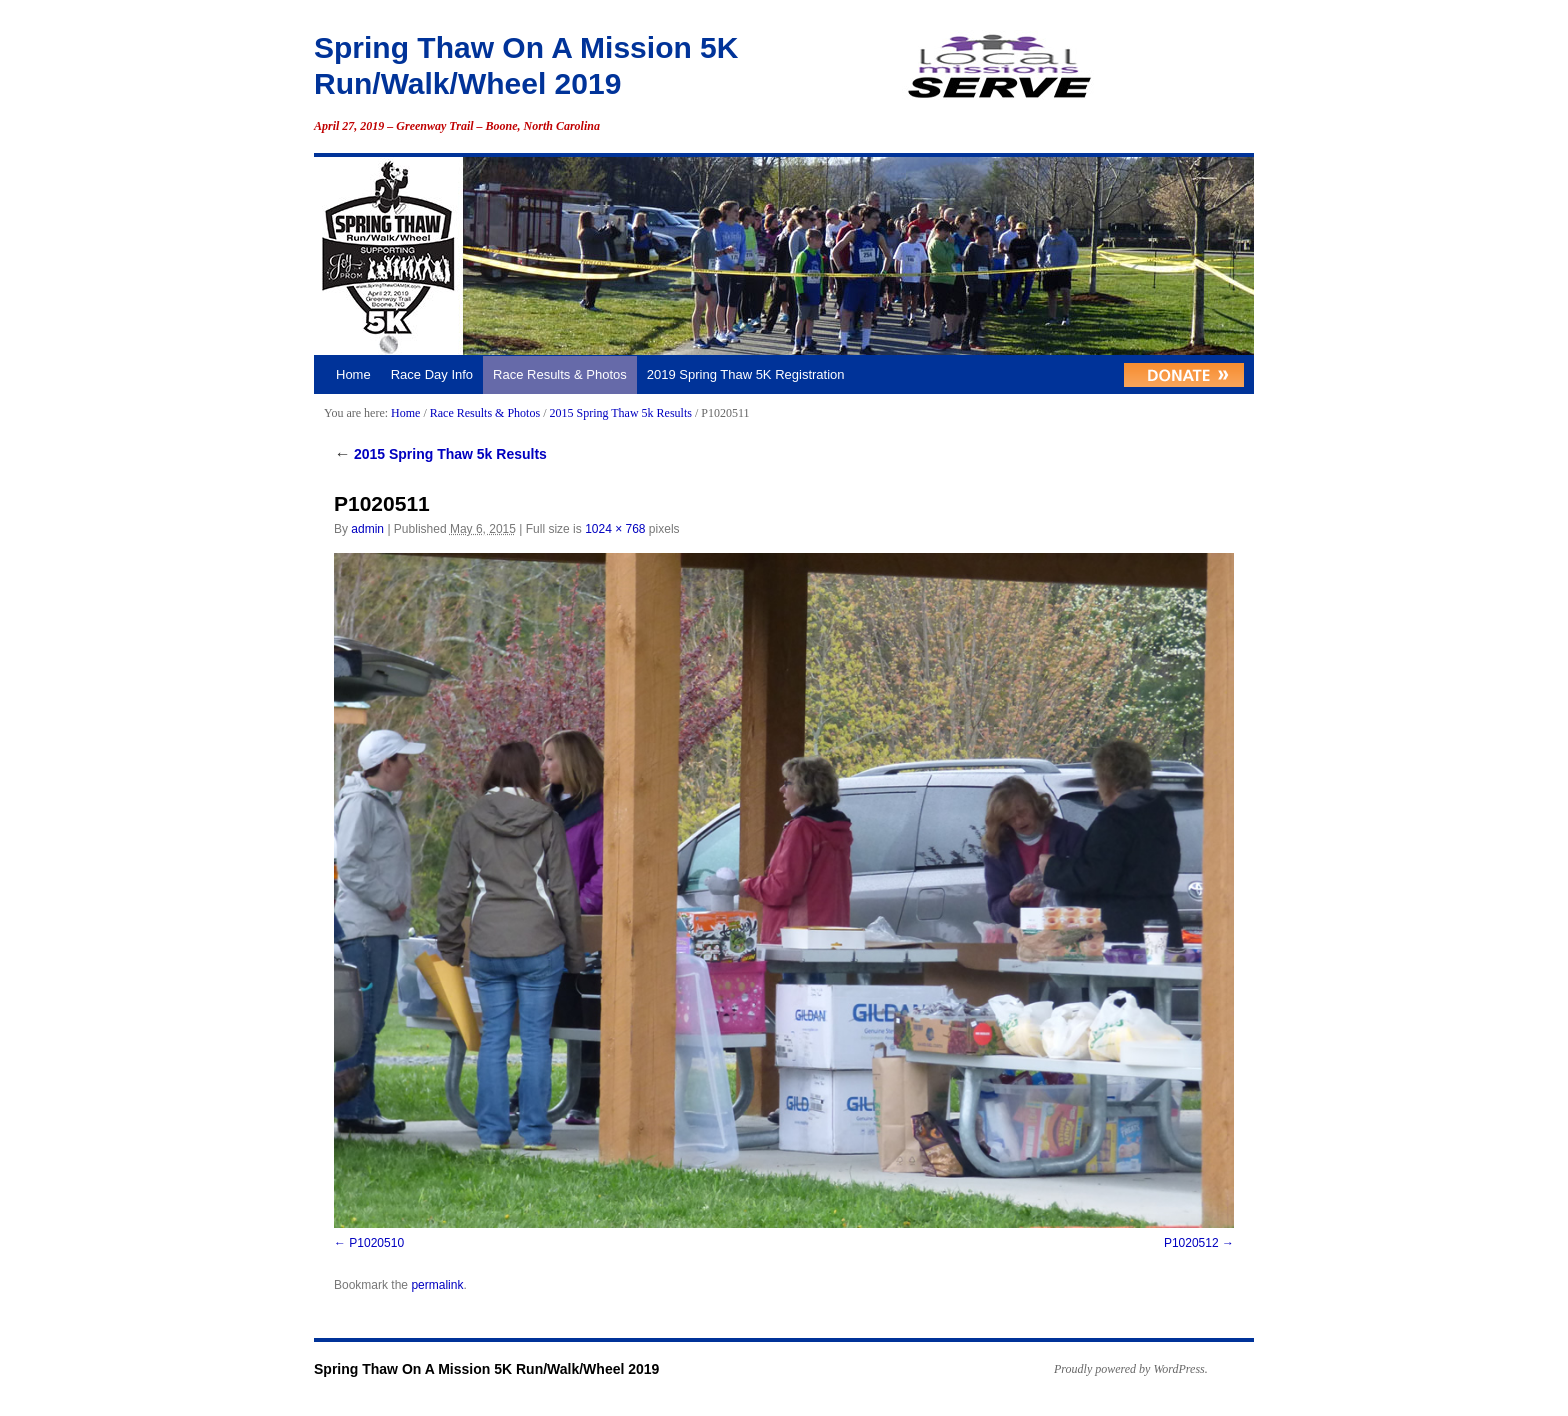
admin (367, 529)
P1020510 (376, 1243)
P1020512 (1191, 1243)
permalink (437, 1285)
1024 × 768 (615, 529)
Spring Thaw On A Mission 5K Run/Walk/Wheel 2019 (486, 1369)
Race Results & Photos (560, 374)
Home (353, 374)
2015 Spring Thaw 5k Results (620, 413)
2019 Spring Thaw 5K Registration (746, 374)
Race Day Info (432, 374)
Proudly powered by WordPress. (1131, 1369)
